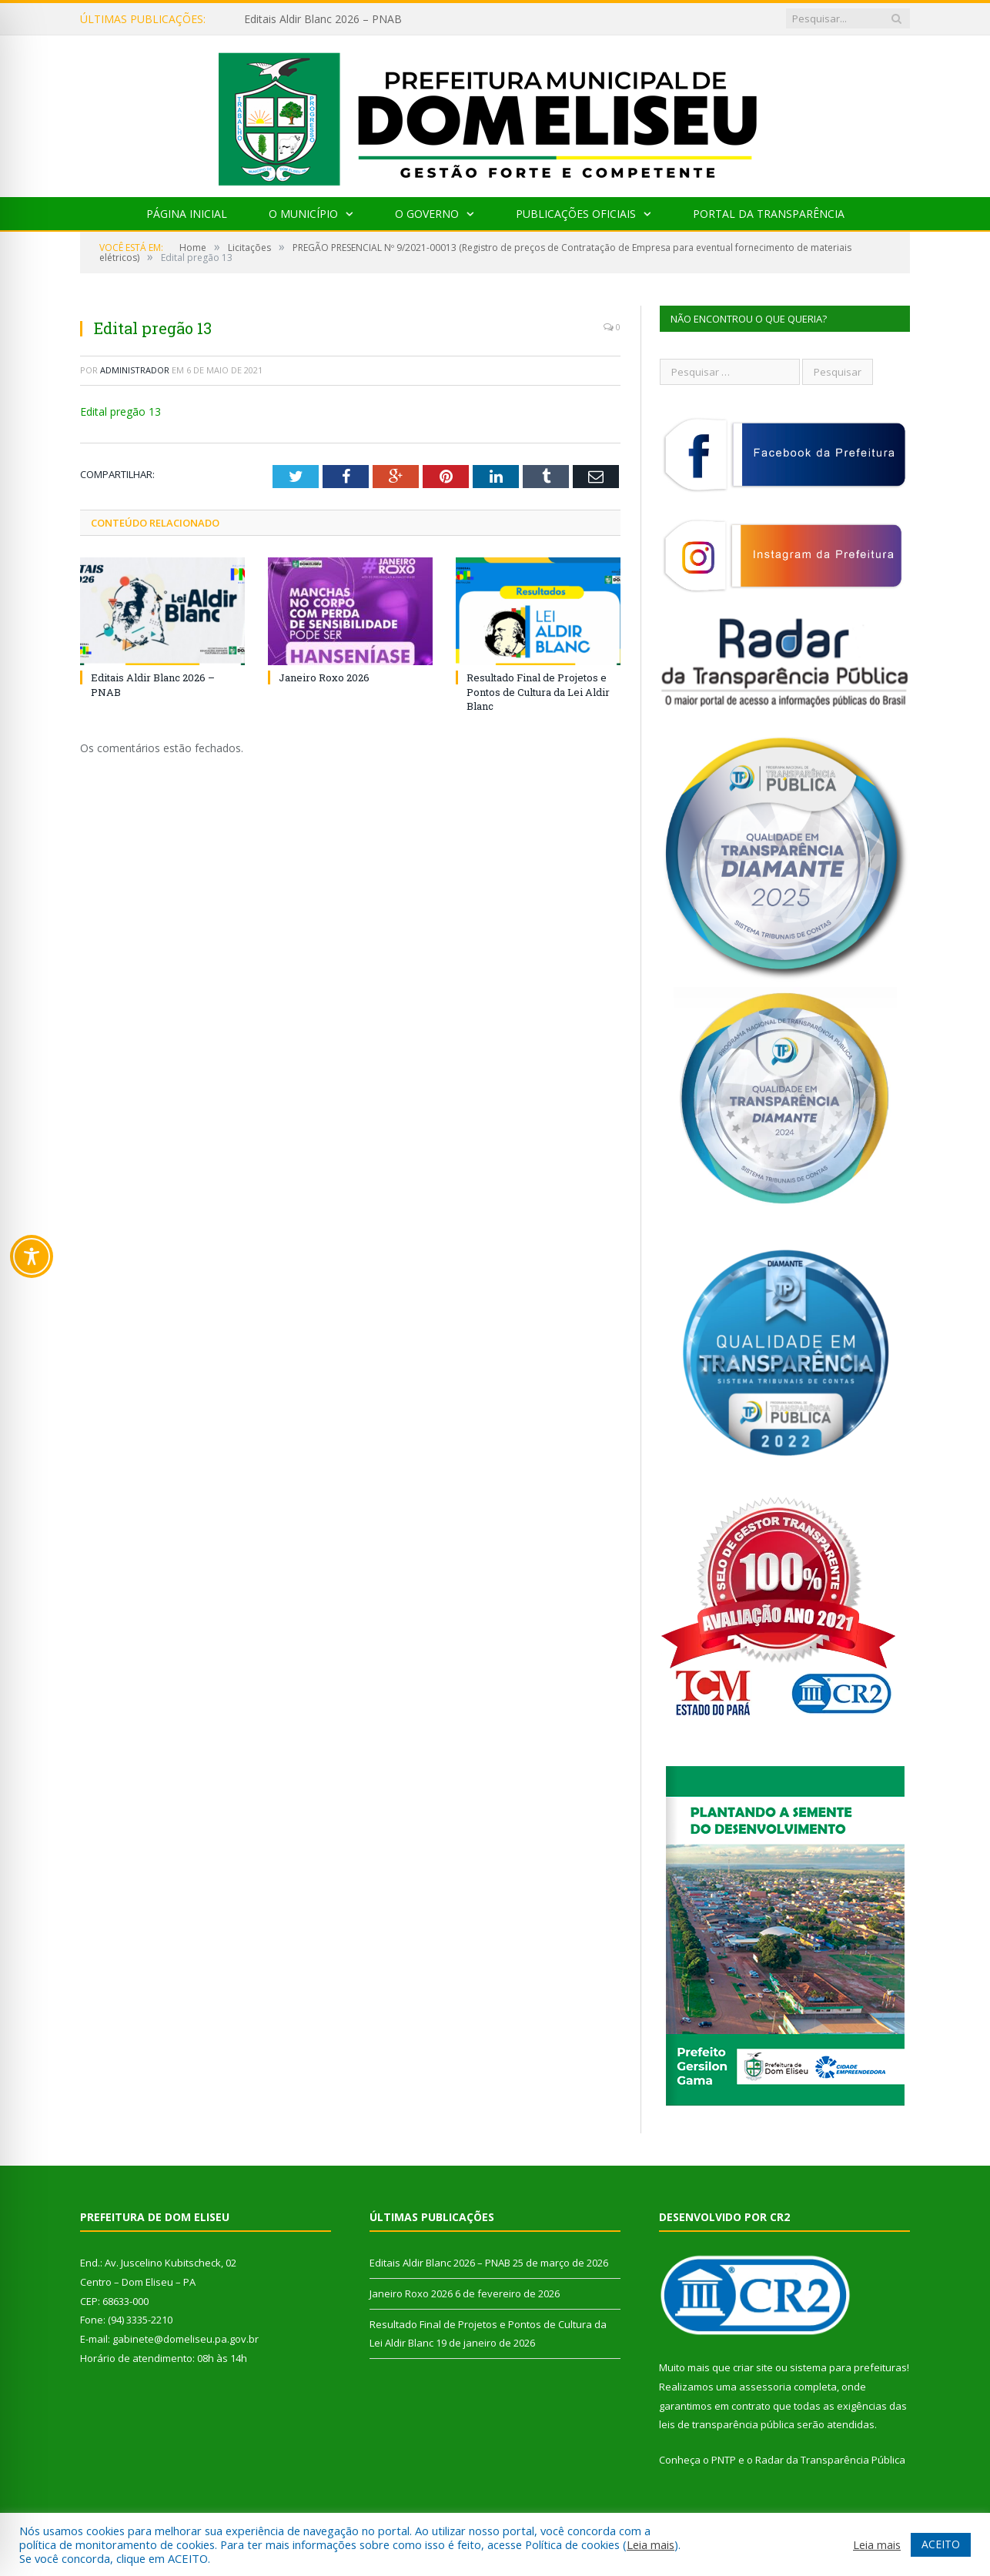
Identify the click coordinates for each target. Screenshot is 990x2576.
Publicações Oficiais (576, 213)
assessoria (765, 2387)
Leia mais (650, 2544)
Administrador (134, 370)
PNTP (723, 2460)
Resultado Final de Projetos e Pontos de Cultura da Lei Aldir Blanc (538, 691)
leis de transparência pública (726, 2424)
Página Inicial (186, 213)
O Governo (427, 213)
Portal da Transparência (769, 213)
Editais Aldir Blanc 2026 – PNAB (323, 19)
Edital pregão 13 (120, 411)
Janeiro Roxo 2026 (324, 677)
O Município (303, 213)
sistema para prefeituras (848, 2367)
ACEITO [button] (940, 2544)
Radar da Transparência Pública (830, 2460)
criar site (753, 2367)
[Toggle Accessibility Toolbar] (32, 1256)
